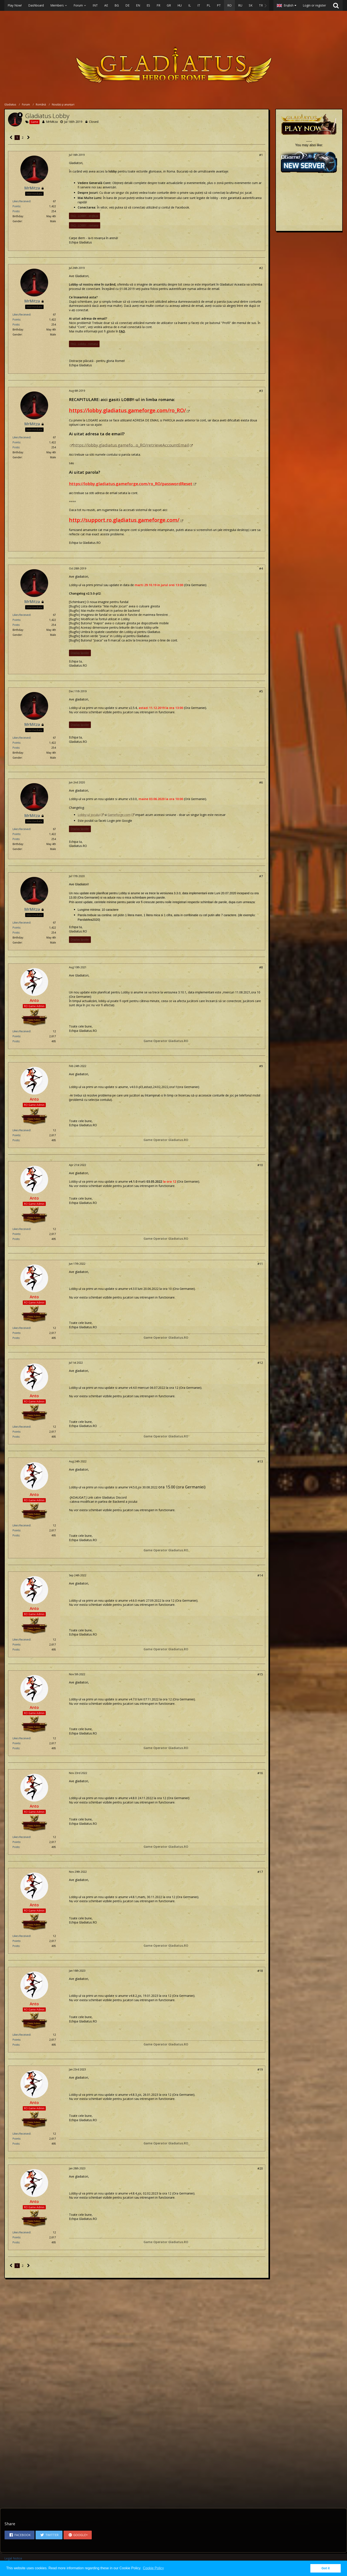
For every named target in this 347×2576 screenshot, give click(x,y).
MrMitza (52, 122)
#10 (260, 1165)
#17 (260, 1872)
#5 (261, 691)
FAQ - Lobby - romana (84, 344)
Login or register (314, 5)
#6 (261, 782)
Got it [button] (325, 2568)
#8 (261, 967)
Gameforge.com (119, 815)
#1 (261, 155)
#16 (260, 1773)
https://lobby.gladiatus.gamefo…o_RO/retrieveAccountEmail (131, 445)
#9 (261, 1066)
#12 (260, 1363)
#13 (260, 1461)
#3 (261, 391)
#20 (260, 2168)
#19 (260, 2069)
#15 (260, 1674)
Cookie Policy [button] (153, 2568)
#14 (260, 1575)
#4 (261, 568)
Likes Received (21, 201)
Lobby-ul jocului (89, 815)
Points (16, 206)
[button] (136, 5)
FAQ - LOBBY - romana (84, 225)
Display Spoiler (80, 653)
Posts (16, 211)
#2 (261, 268)
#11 (260, 1264)
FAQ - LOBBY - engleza (84, 216)
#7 (261, 876)
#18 (260, 1971)
